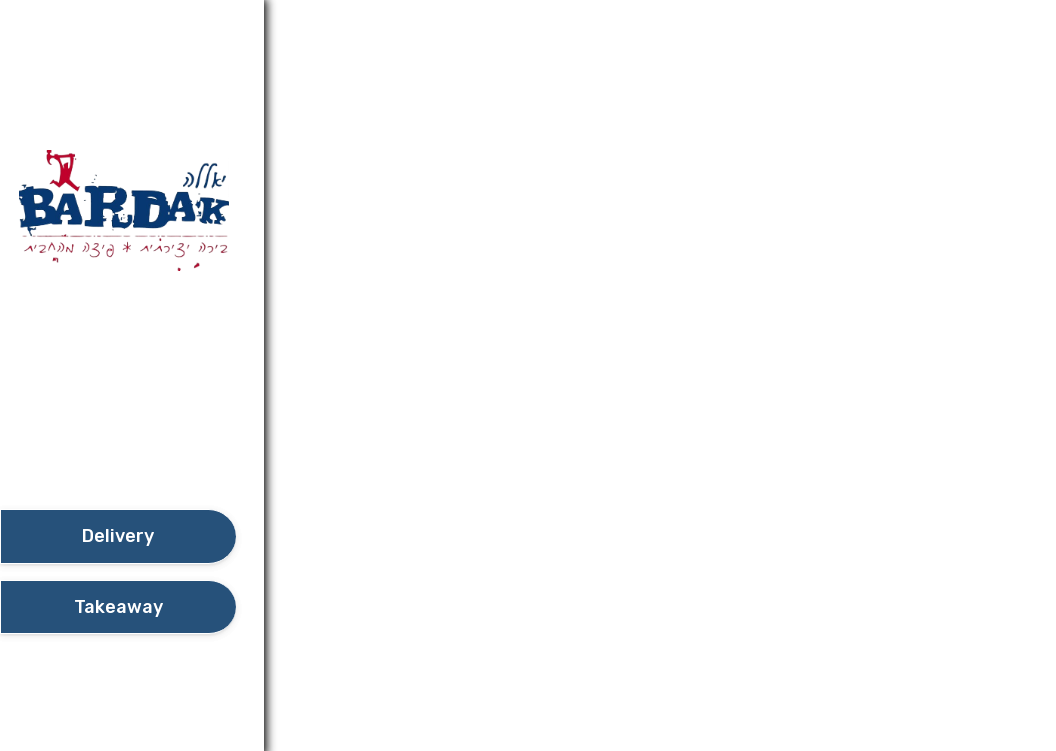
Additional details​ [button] (99, 24)
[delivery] (118, 536)
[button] (118, 453)
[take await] (118, 607)
